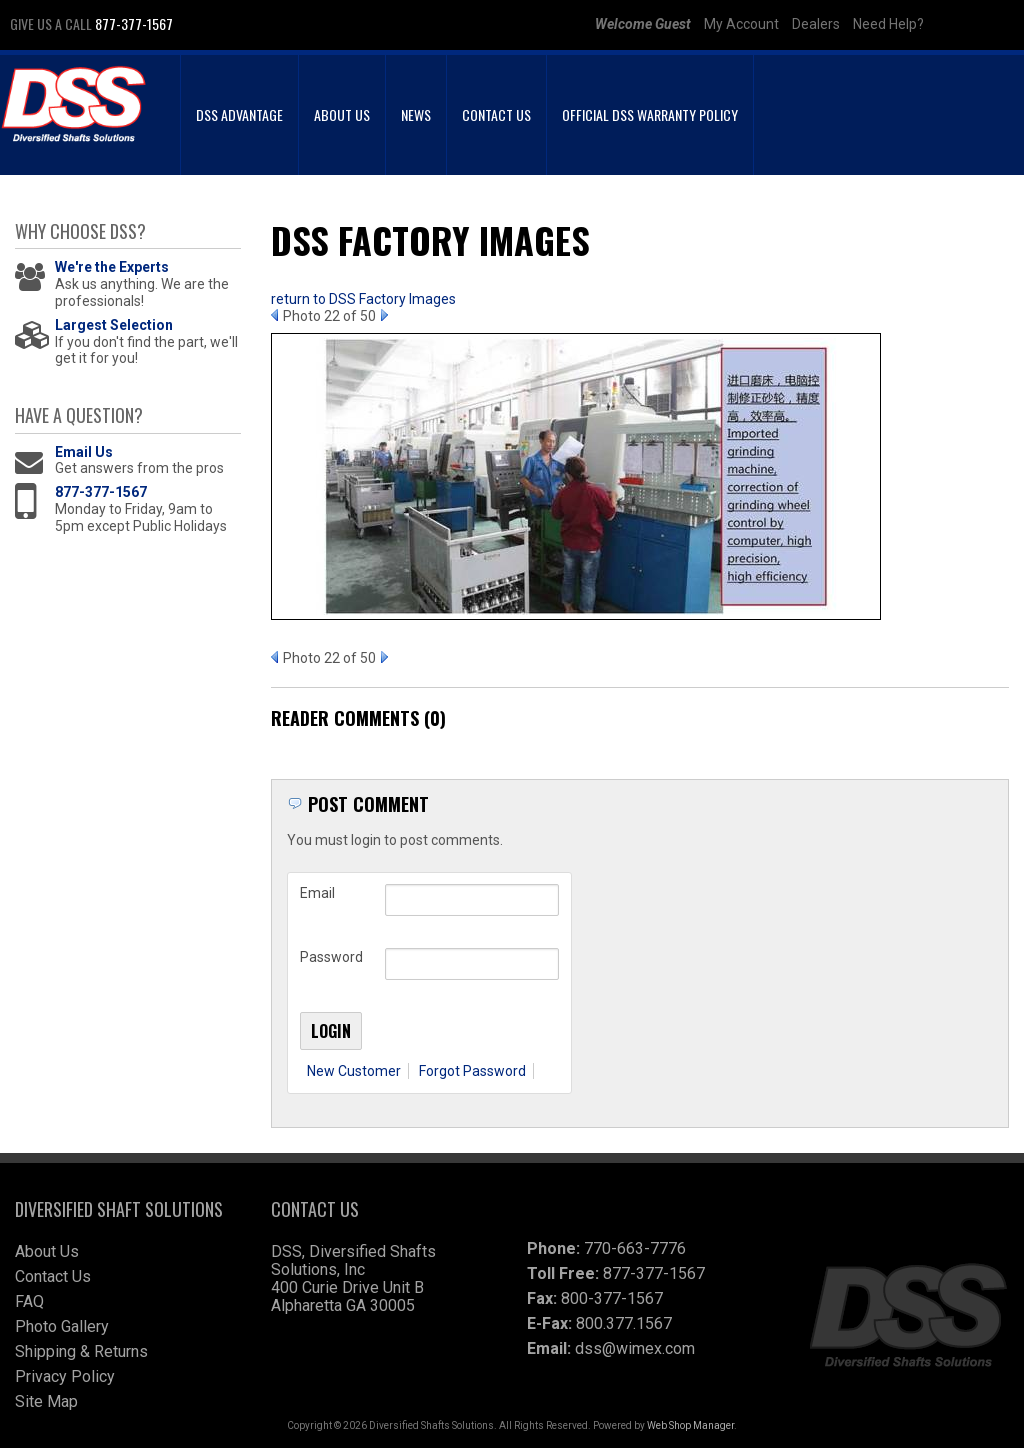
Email (317, 893)
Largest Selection (114, 325)
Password (331, 957)
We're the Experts (112, 267)
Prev (274, 315)
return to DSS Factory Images (363, 299)
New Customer (354, 1071)
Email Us (84, 452)
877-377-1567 (101, 492)
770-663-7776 (635, 1248)
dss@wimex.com (635, 1348)
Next (384, 315)
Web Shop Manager (690, 1425)
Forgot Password (472, 1071)
